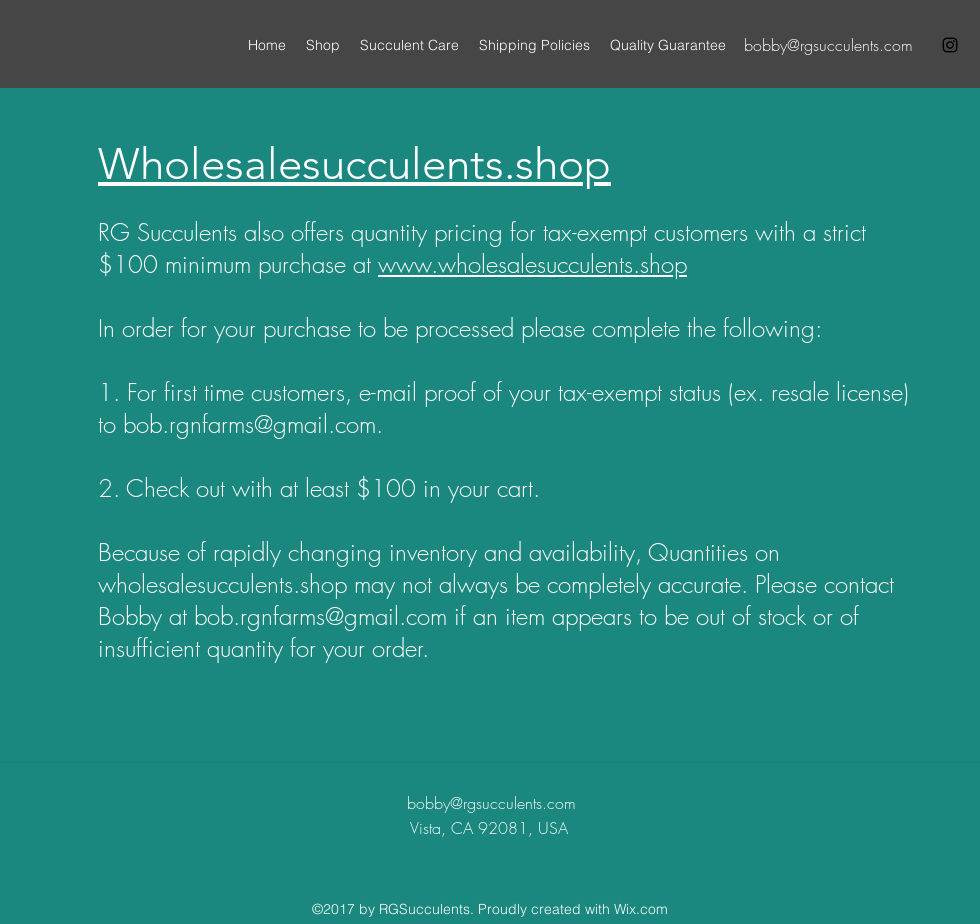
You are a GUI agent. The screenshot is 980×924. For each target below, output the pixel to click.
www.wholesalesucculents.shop (532, 264)
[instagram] (950, 45)
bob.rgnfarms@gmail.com (249, 424)
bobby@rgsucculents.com (828, 45)
